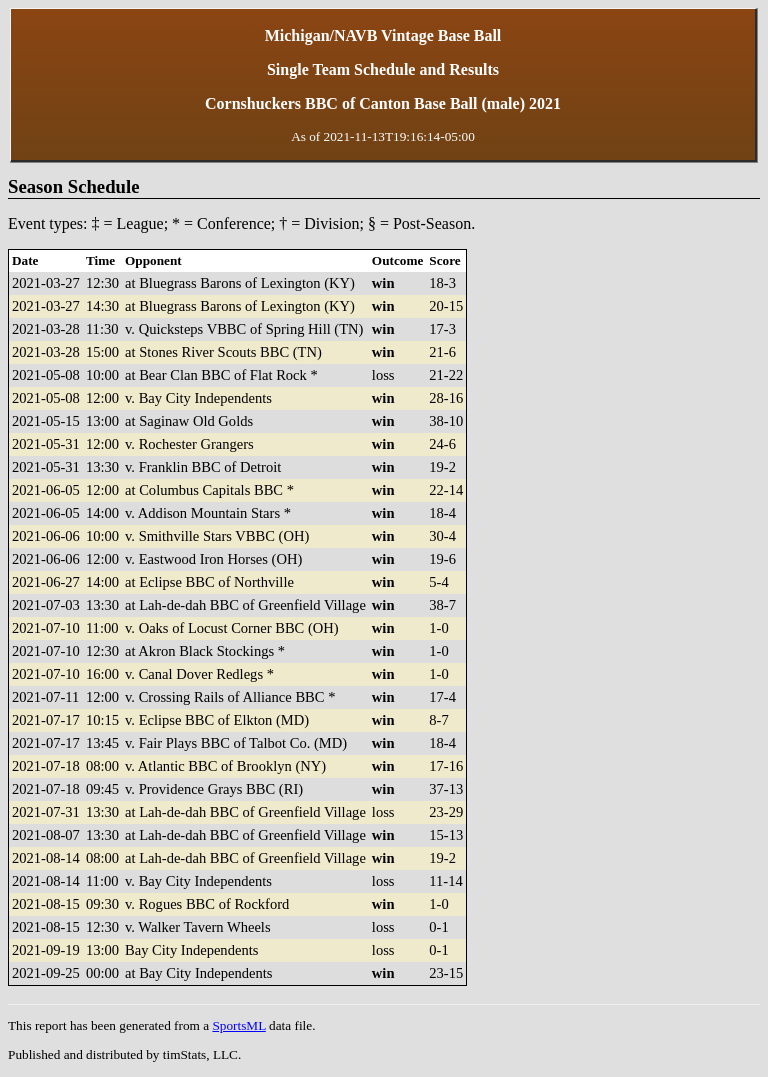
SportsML (238, 1025)
